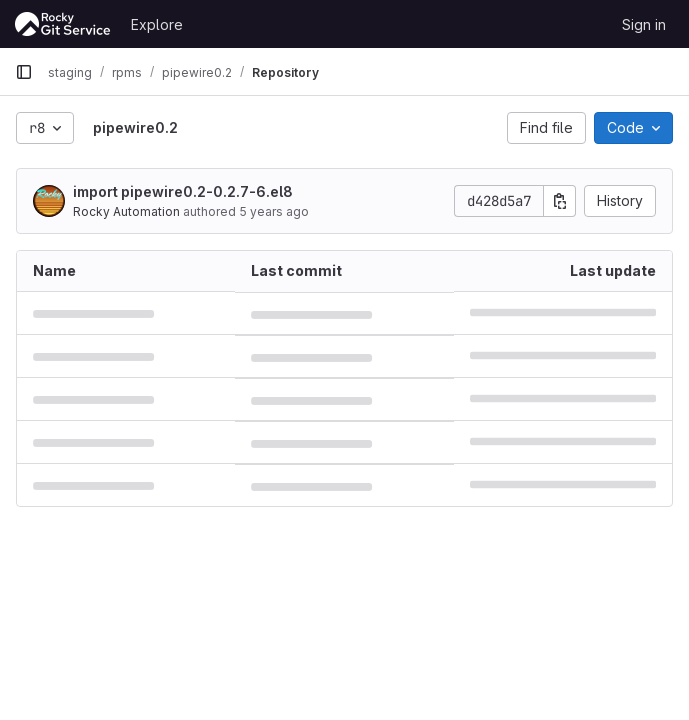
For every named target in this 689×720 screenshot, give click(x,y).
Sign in (644, 24)
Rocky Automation (126, 211)
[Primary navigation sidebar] (24, 72)
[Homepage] (63, 24)
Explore (157, 24)
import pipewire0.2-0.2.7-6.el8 (183, 191)
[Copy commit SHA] (560, 201)
